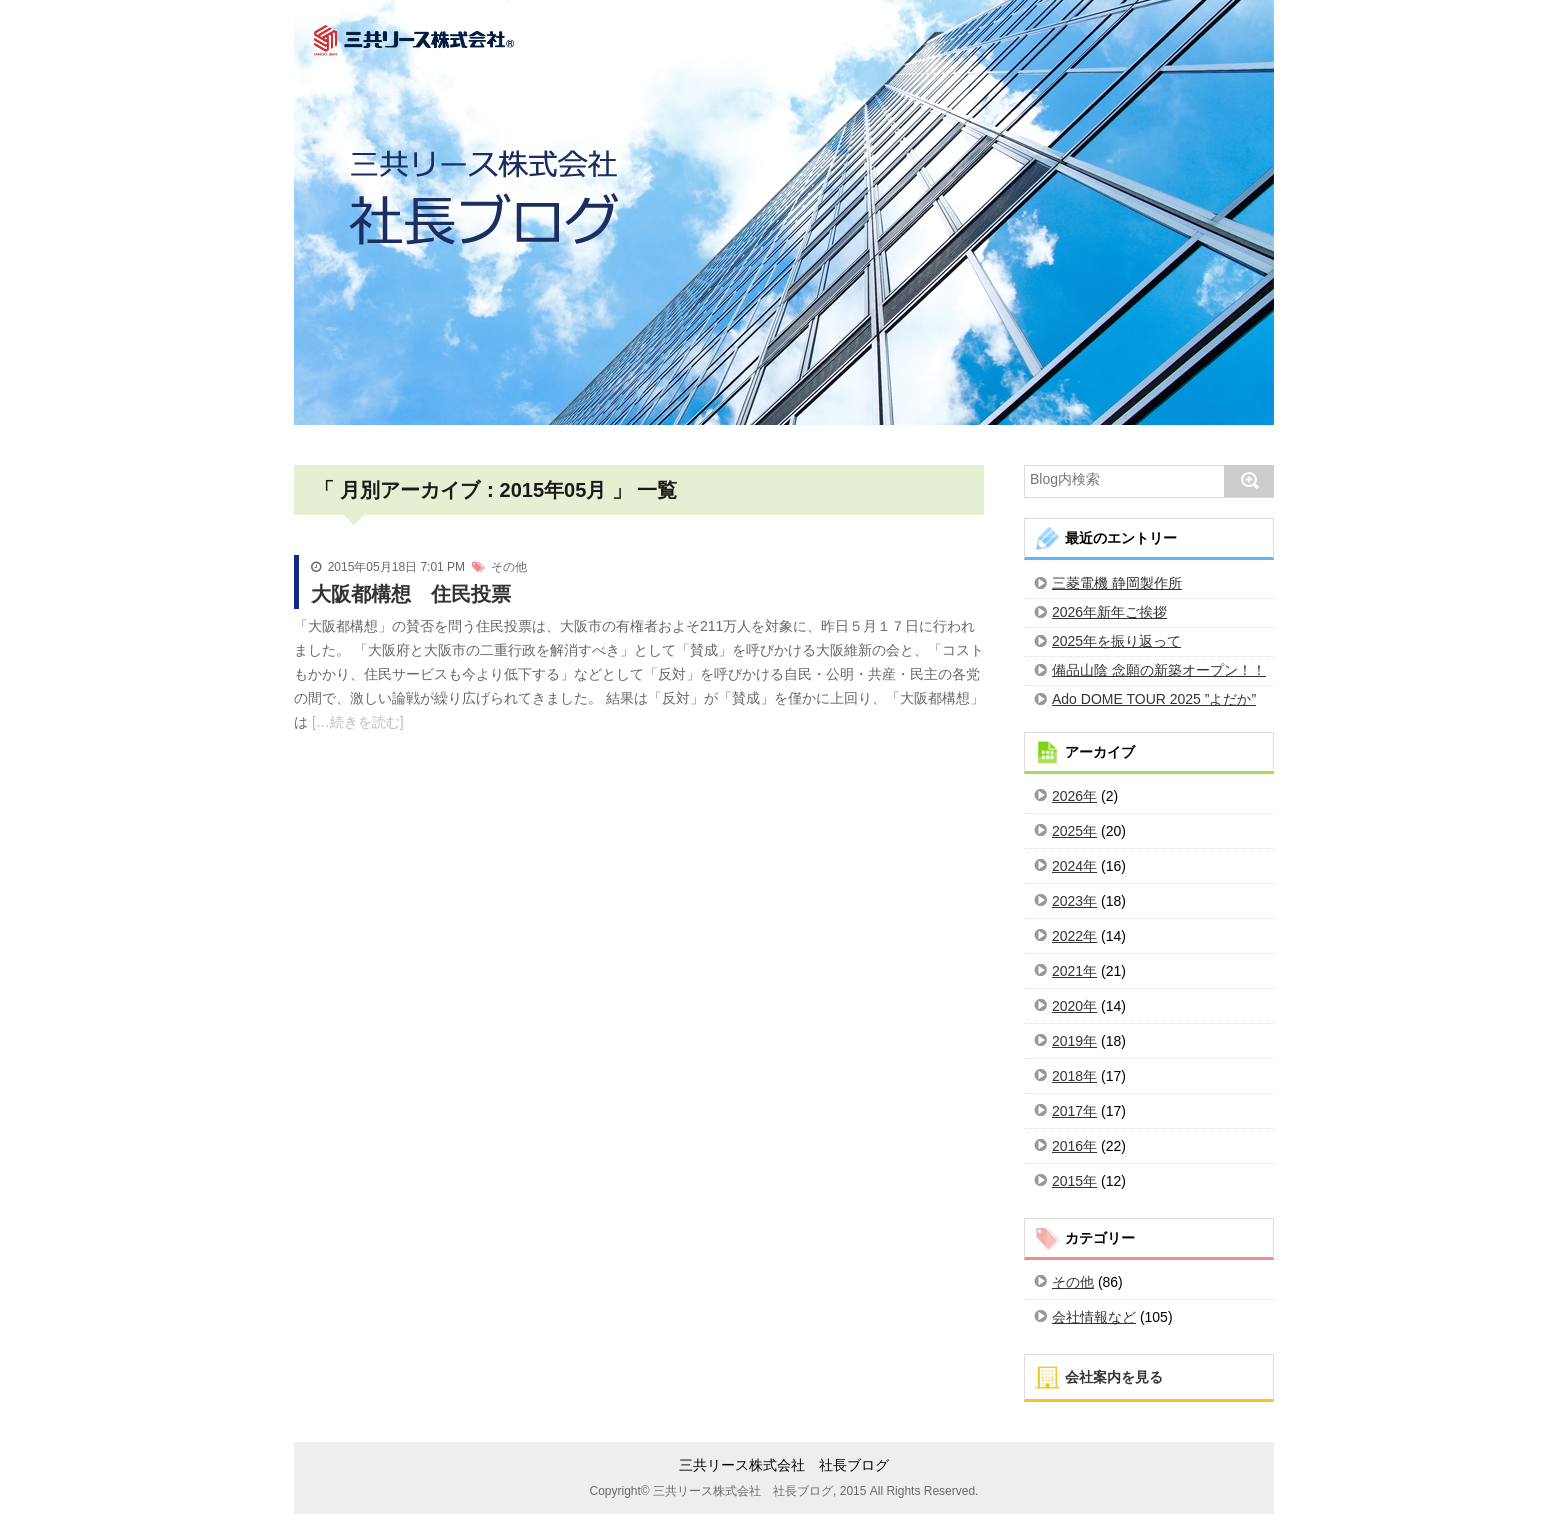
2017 (1067, 1111)
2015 (1067, 1181)
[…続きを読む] (356, 722)
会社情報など (1094, 1317)
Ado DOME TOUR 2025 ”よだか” (1154, 699)
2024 (1067, 866)
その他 (509, 567)
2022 (1067, 936)
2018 (1067, 1076)
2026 (1067, 796)
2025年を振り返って (1116, 641)
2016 (1067, 1146)
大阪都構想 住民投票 (411, 594)
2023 (1067, 901)
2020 (1067, 1006)
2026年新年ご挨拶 (1109, 612)
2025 (1067, 831)
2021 (1067, 971)
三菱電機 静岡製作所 (1117, 583)
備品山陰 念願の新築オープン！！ (1159, 670)
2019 (1067, 1041)
